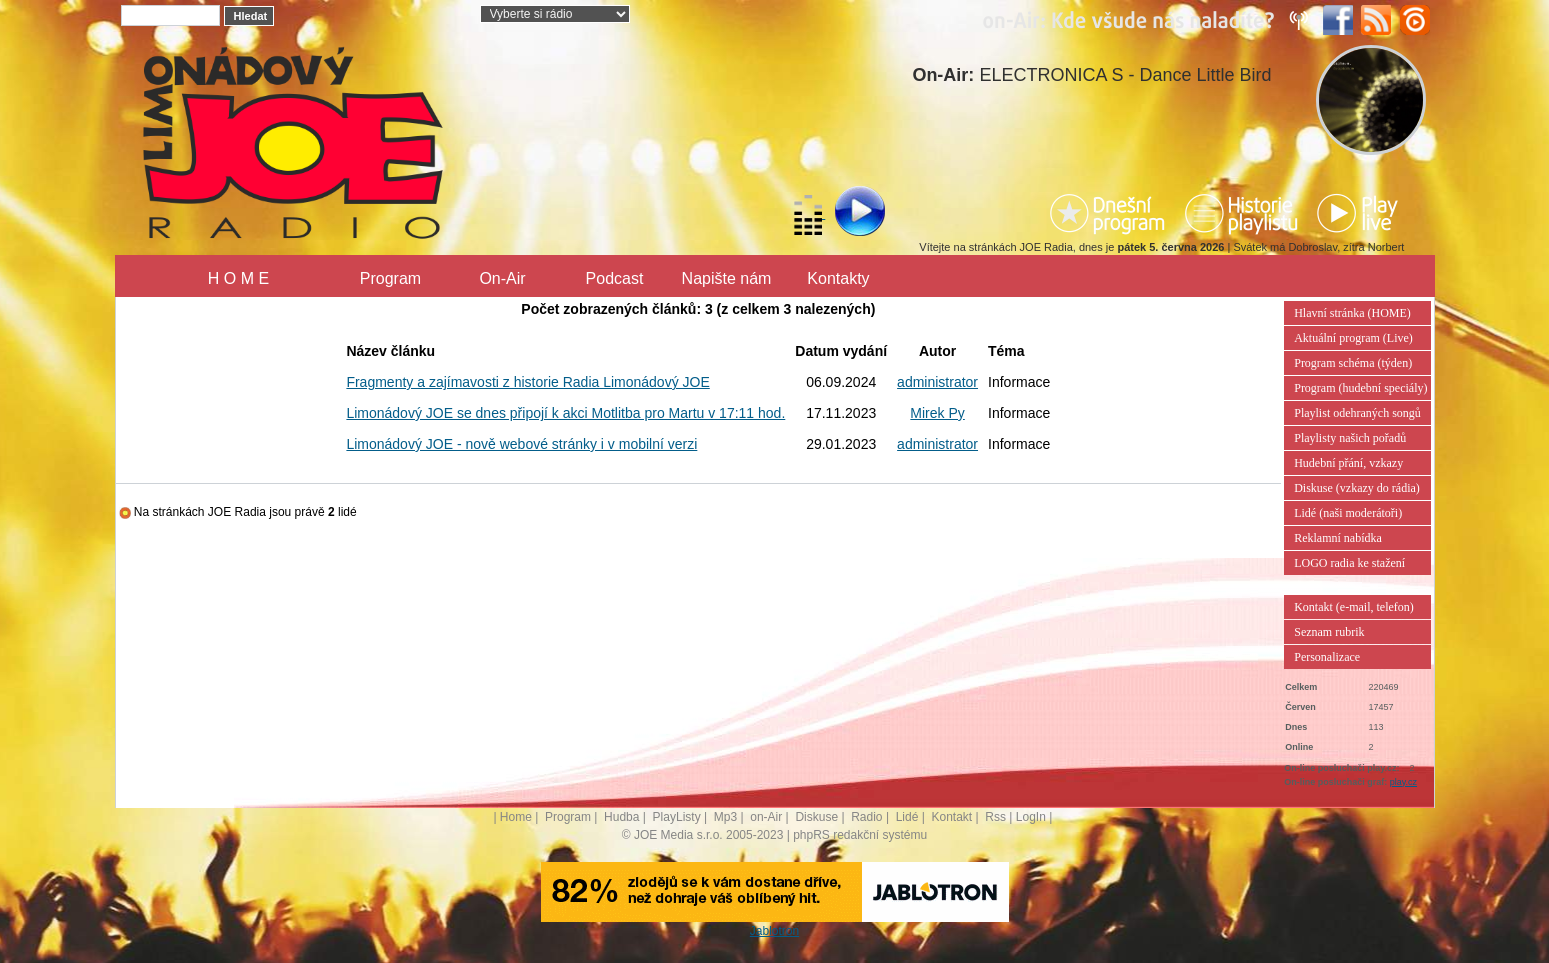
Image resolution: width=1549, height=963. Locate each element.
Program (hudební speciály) (1360, 388)
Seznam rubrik (1329, 632)
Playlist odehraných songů (1357, 413)
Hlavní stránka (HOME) (1352, 313)
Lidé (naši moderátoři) (1348, 513)
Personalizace (1327, 657)
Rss (995, 817)
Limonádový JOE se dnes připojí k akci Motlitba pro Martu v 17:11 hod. (565, 413)
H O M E (238, 278)
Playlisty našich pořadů (1350, 438)
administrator (937, 382)
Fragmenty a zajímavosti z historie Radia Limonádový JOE (527, 382)
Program (390, 278)
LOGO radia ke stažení (1349, 563)
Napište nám (727, 278)
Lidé (907, 817)
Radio (866, 817)
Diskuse (816, 817)
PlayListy (677, 817)
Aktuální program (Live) (1353, 338)
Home (516, 817)
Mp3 (725, 817)
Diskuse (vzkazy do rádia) (1357, 488)
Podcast (615, 278)
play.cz (1403, 782)
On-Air (502, 278)
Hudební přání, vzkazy (1348, 463)
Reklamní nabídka (1338, 538)
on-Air (766, 817)
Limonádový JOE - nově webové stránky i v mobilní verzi (521, 444)
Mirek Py (937, 413)
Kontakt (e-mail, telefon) (1354, 607)
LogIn (1031, 817)
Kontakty (838, 278)
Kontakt (951, 817)
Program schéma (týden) (1353, 363)
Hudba (621, 817)
